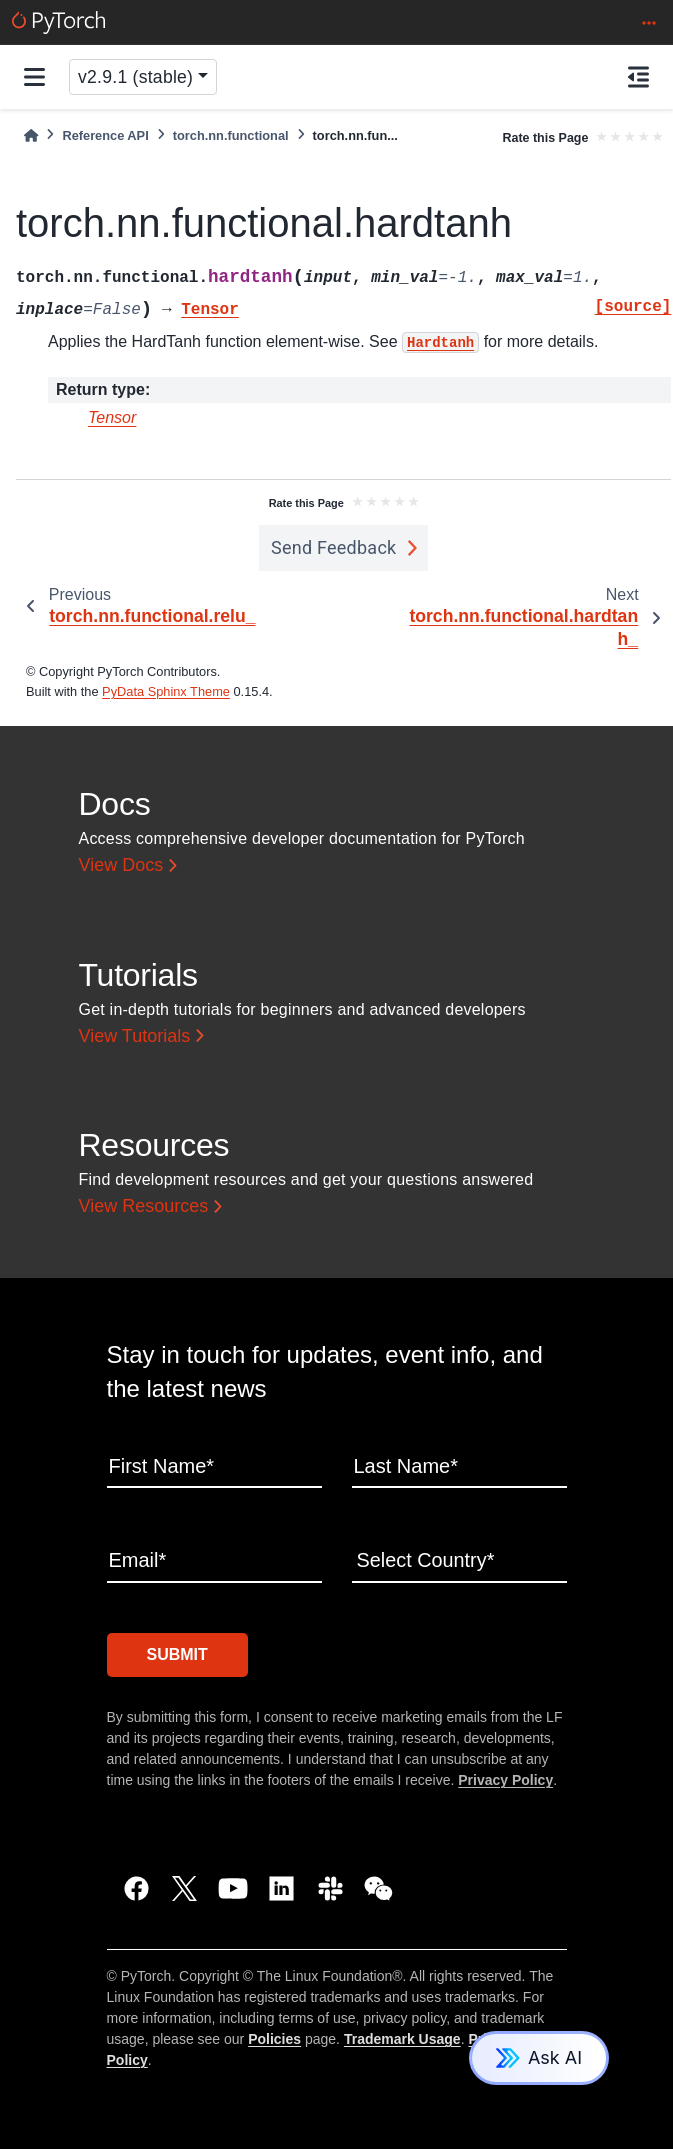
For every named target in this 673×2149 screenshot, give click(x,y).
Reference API (105, 135)
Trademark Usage (402, 2039)
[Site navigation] (34, 77)
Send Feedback (334, 547)
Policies (274, 2039)
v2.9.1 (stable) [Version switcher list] (135, 77)
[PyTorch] (58, 22)
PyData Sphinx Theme (166, 691)
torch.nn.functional (231, 135)
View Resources (144, 1206)
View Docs (121, 865)
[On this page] (638, 77)
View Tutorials (135, 1036)
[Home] (31, 135)
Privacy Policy (505, 1780)
